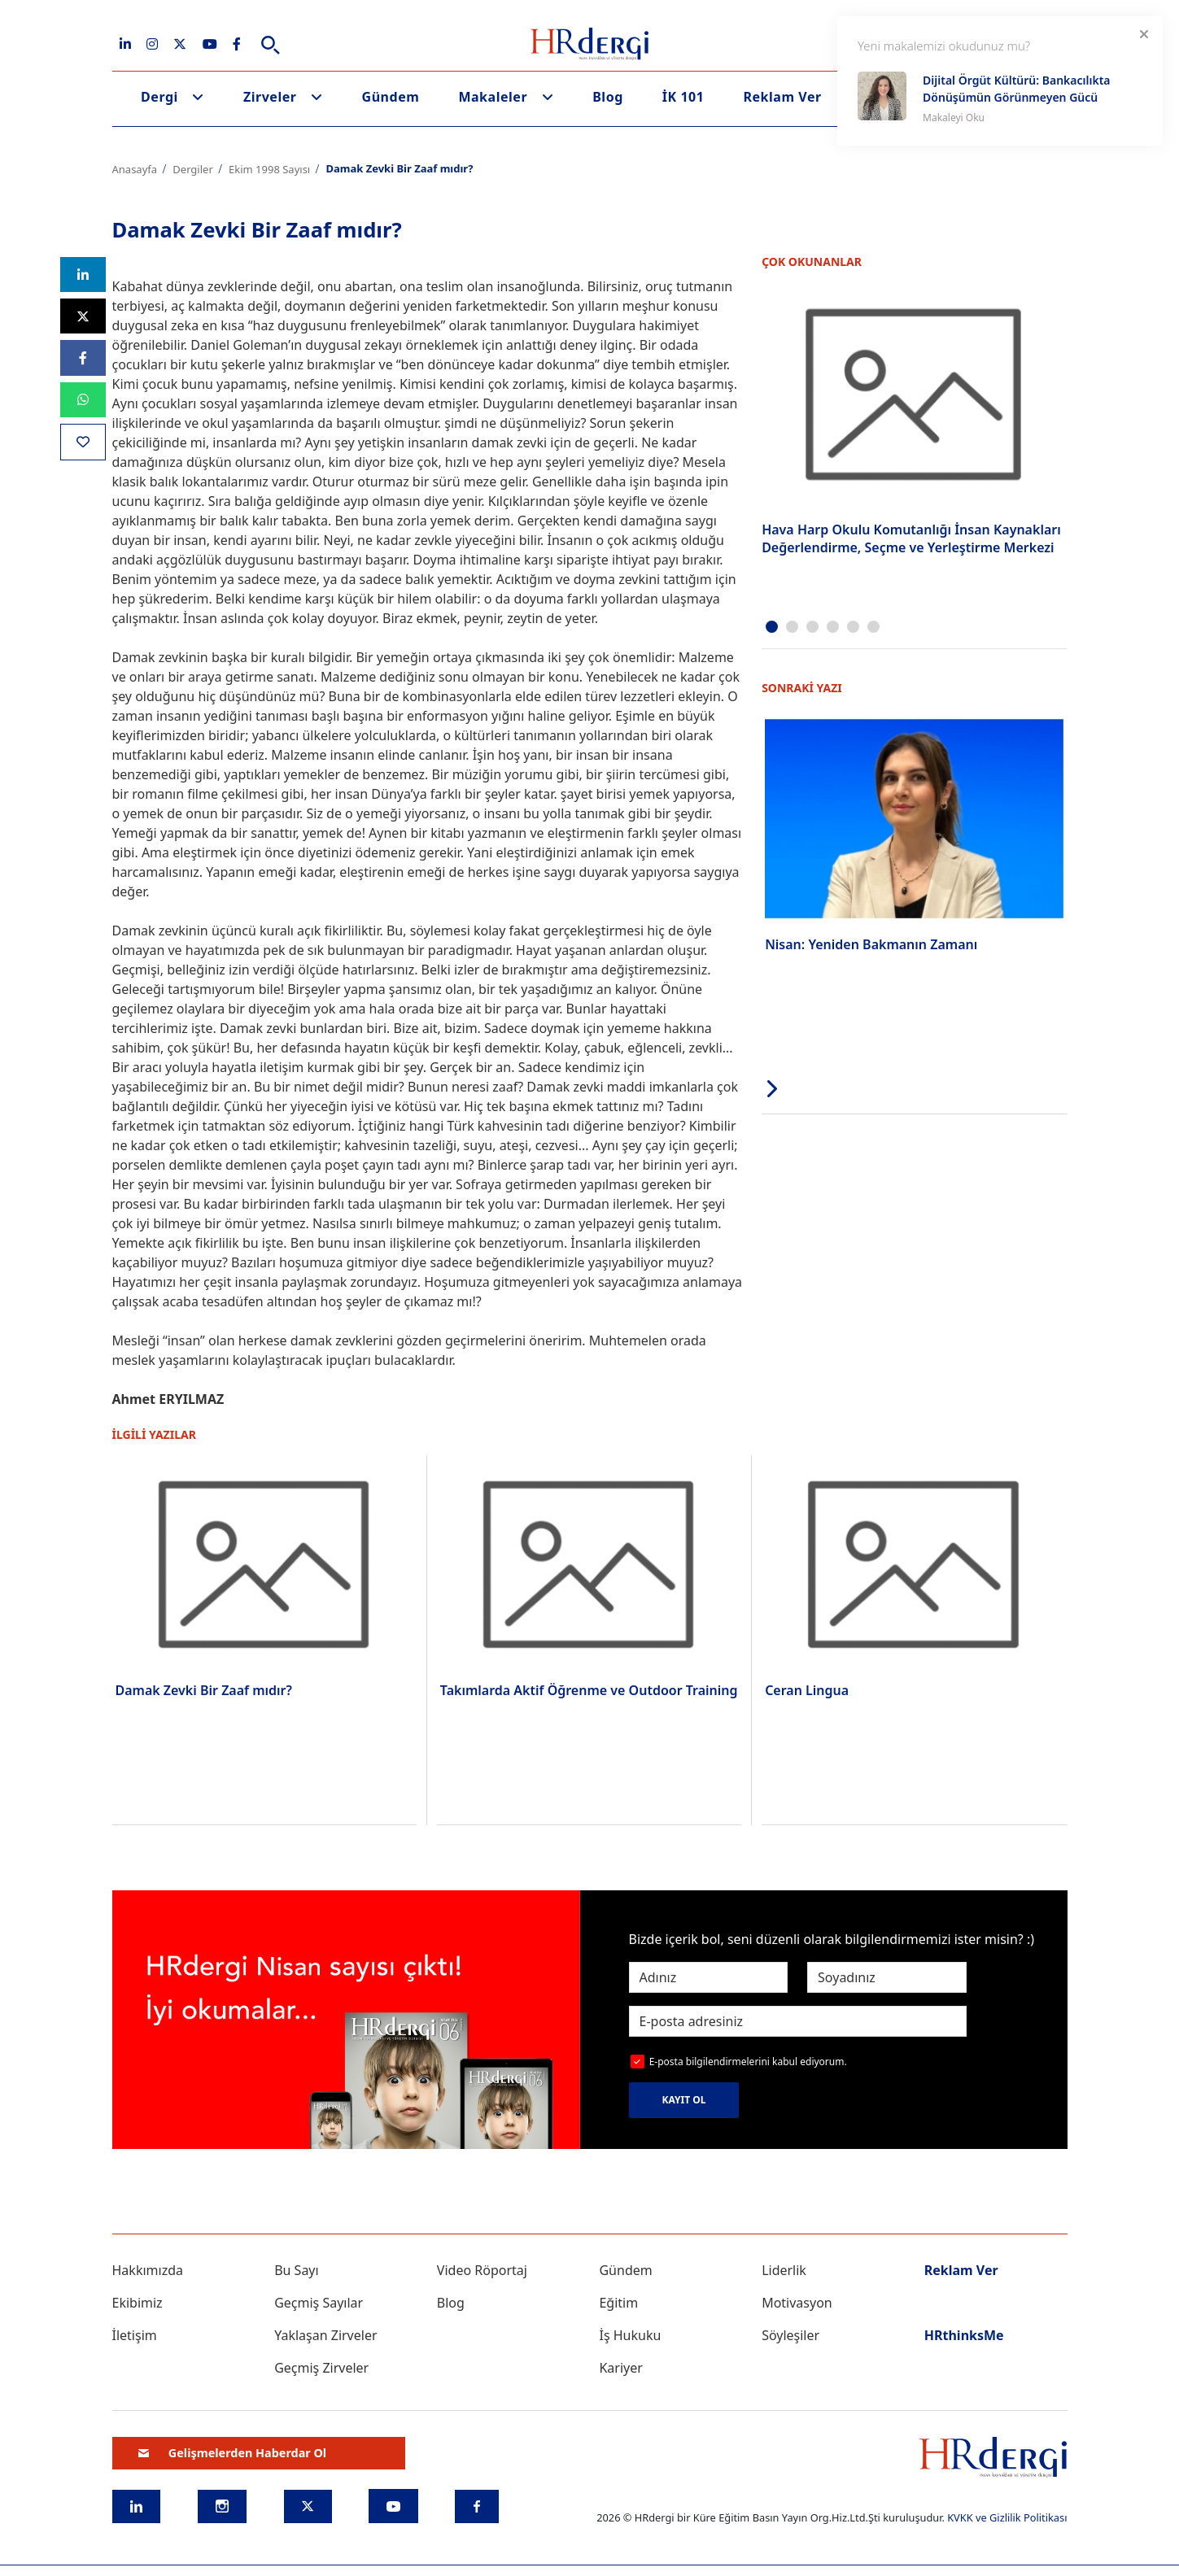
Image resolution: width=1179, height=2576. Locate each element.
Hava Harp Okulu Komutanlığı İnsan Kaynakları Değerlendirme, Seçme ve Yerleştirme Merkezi (911, 538)
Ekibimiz (137, 2303)
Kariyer (620, 2368)
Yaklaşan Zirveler (325, 2335)
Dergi (159, 97)
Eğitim (618, 2303)
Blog (607, 97)
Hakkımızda (147, 2270)
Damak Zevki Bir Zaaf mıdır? (204, 1690)
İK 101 (683, 97)
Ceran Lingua (807, 1690)
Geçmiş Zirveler (321, 2368)
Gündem (391, 97)
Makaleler (492, 97)
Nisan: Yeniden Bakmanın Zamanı (871, 944)
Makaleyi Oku (954, 117)
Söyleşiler (790, 2335)
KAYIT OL (684, 2100)
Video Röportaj (482, 2270)
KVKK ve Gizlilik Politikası (1007, 2517)
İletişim (134, 2335)
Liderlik (784, 2270)
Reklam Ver (782, 97)
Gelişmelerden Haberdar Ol (232, 2452)
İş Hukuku (630, 2335)
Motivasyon (797, 2303)
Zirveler (270, 97)
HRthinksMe (964, 2335)
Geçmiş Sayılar (318, 2303)
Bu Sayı (296, 2270)
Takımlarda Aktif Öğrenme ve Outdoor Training (589, 1690)
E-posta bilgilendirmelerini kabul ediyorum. (748, 2061)
